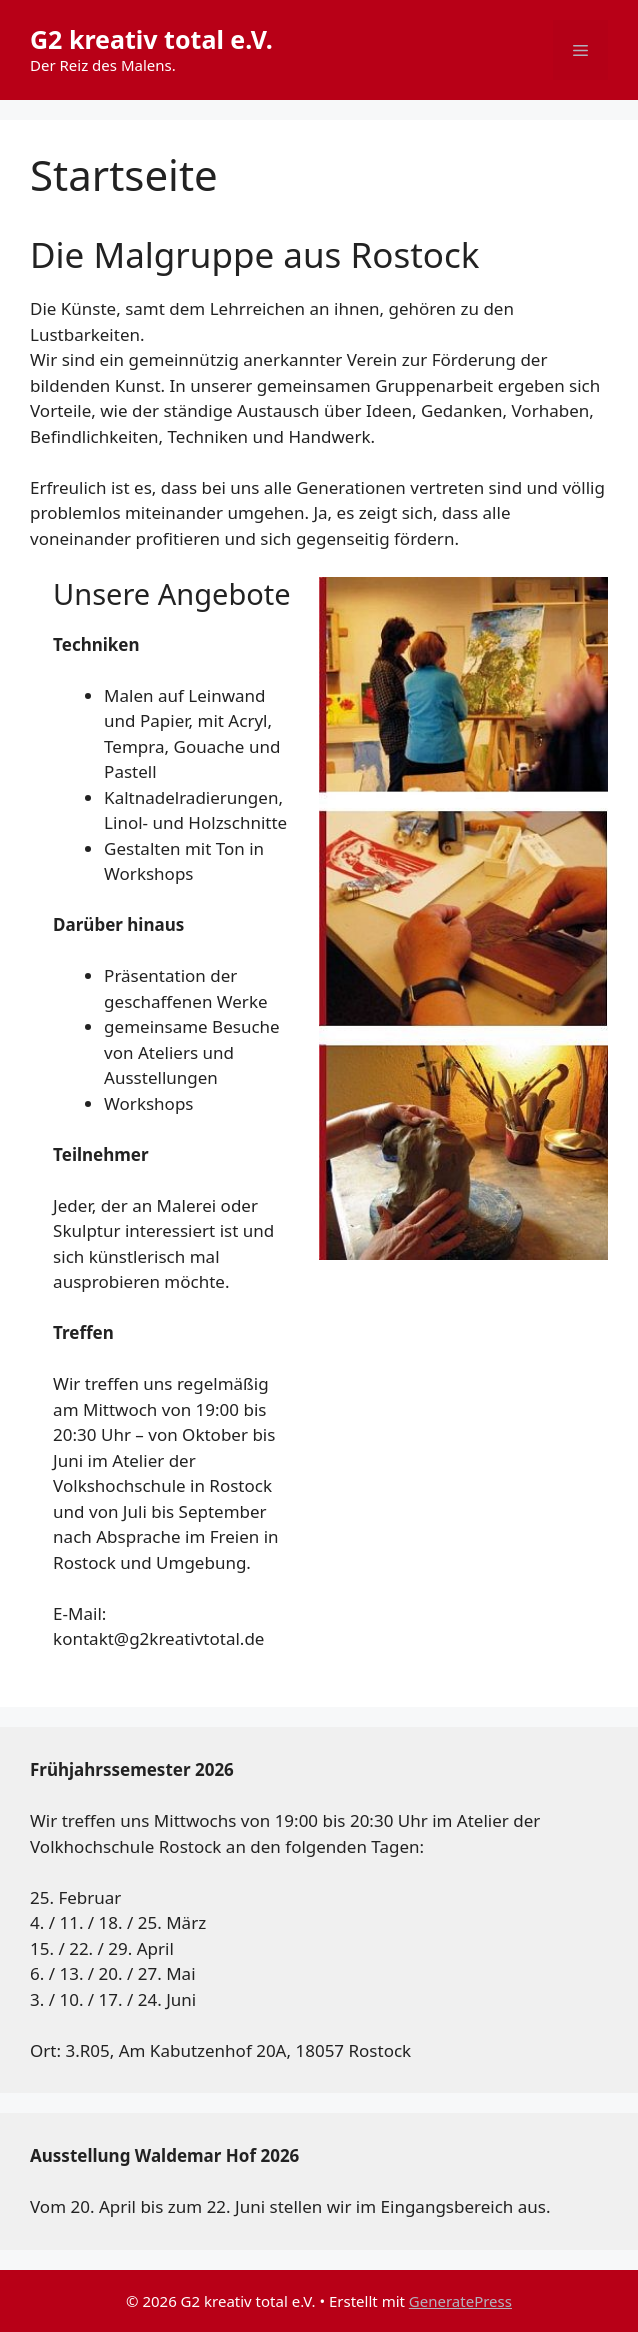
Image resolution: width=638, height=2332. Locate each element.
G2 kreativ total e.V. (151, 39)
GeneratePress (460, 2301)
